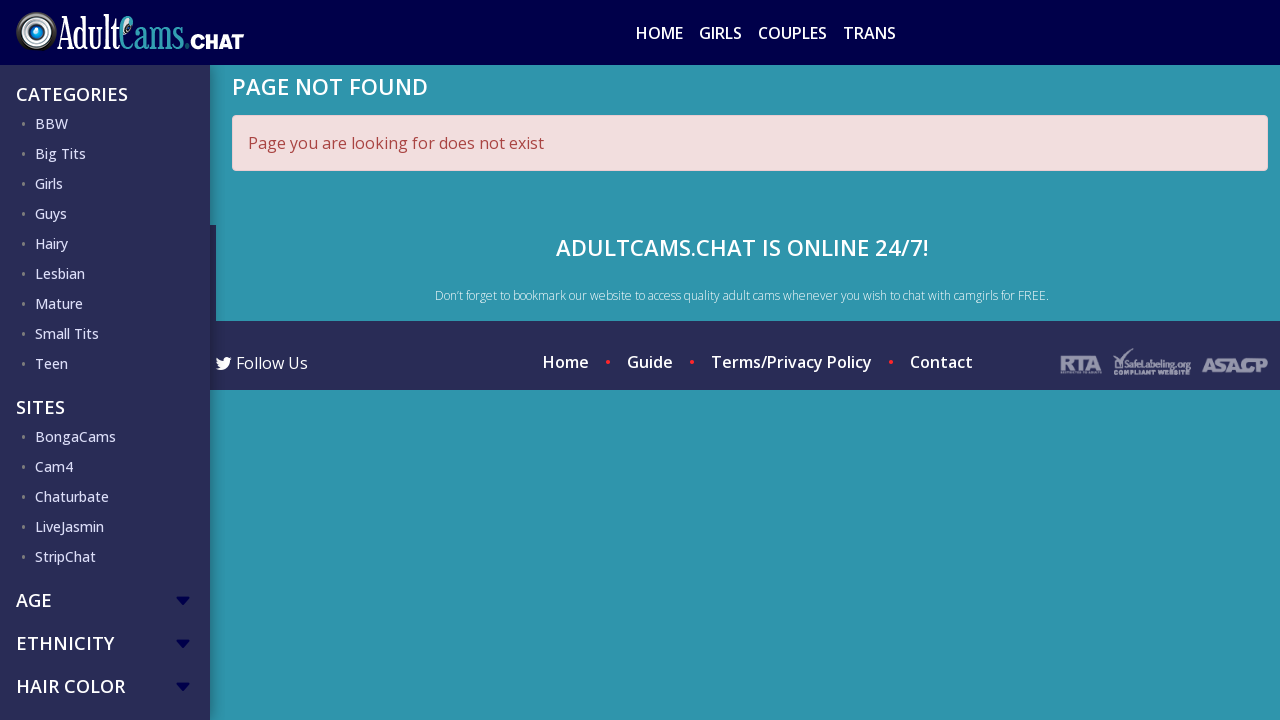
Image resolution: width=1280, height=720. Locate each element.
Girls (720, 33)
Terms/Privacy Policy (791, 362)
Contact (941, 362)
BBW (51, 123)
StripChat (65, 556)
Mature (59, 303)
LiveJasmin (69, 526)
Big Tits (60, 153)
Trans (869, 33)
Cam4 (54, 466)
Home (659, 33)
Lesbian (60, 273)
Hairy (51, 243)
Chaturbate (72, 496)
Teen (51, 363)
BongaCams (75, 436)
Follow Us (262, 363)
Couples (792, 33)
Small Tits (67, 333)
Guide (650, 362)
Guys (51, 213)
